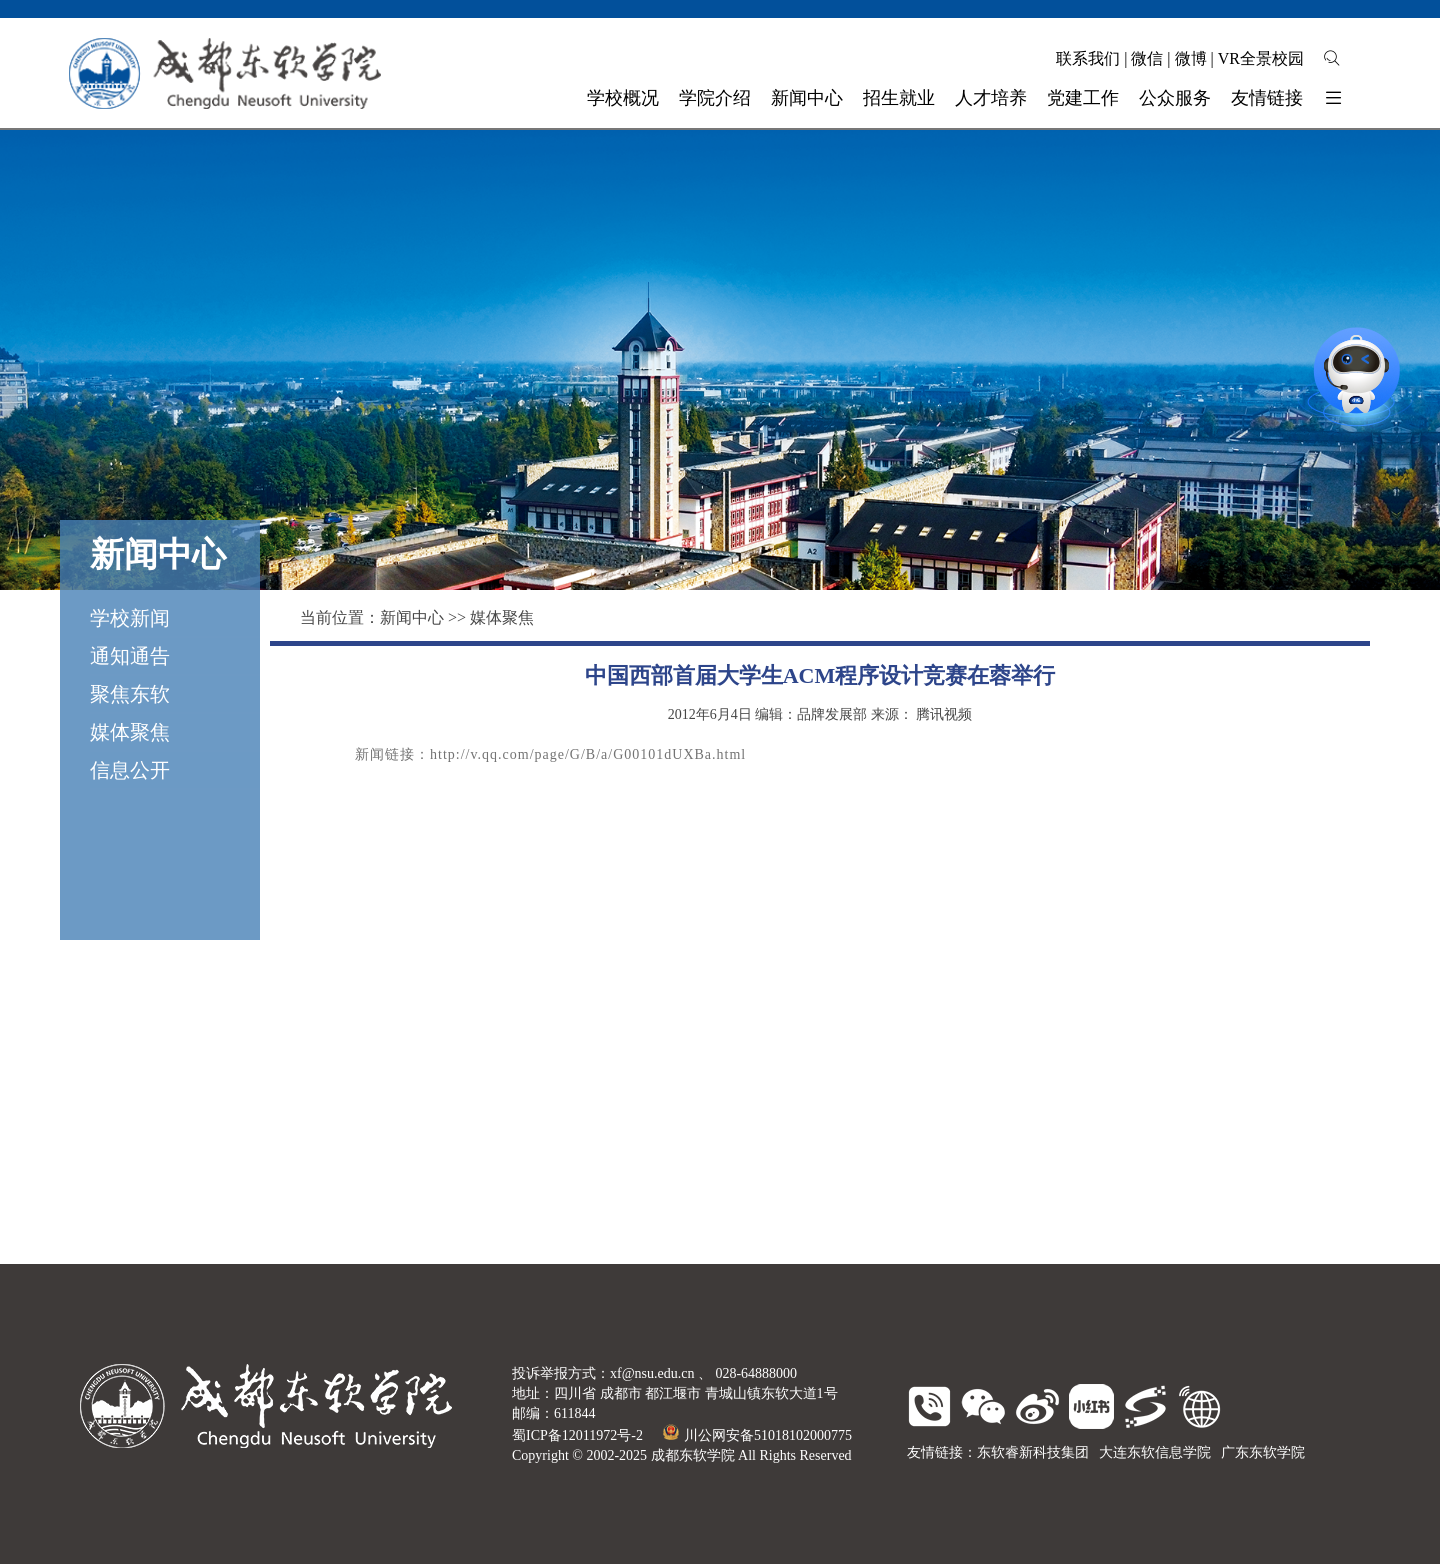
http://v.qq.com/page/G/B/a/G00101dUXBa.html (588, 754)
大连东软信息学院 (1155, 1452)
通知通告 (130, 656)
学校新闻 (130, 618)
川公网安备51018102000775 (757, 1435)
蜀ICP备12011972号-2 (577, 1435)
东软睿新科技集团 (1033, 1452)
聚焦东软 (130, 694)
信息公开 (130, 770)
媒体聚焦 (130, 732)
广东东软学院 (1263, 1452)
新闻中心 (412, 617)
